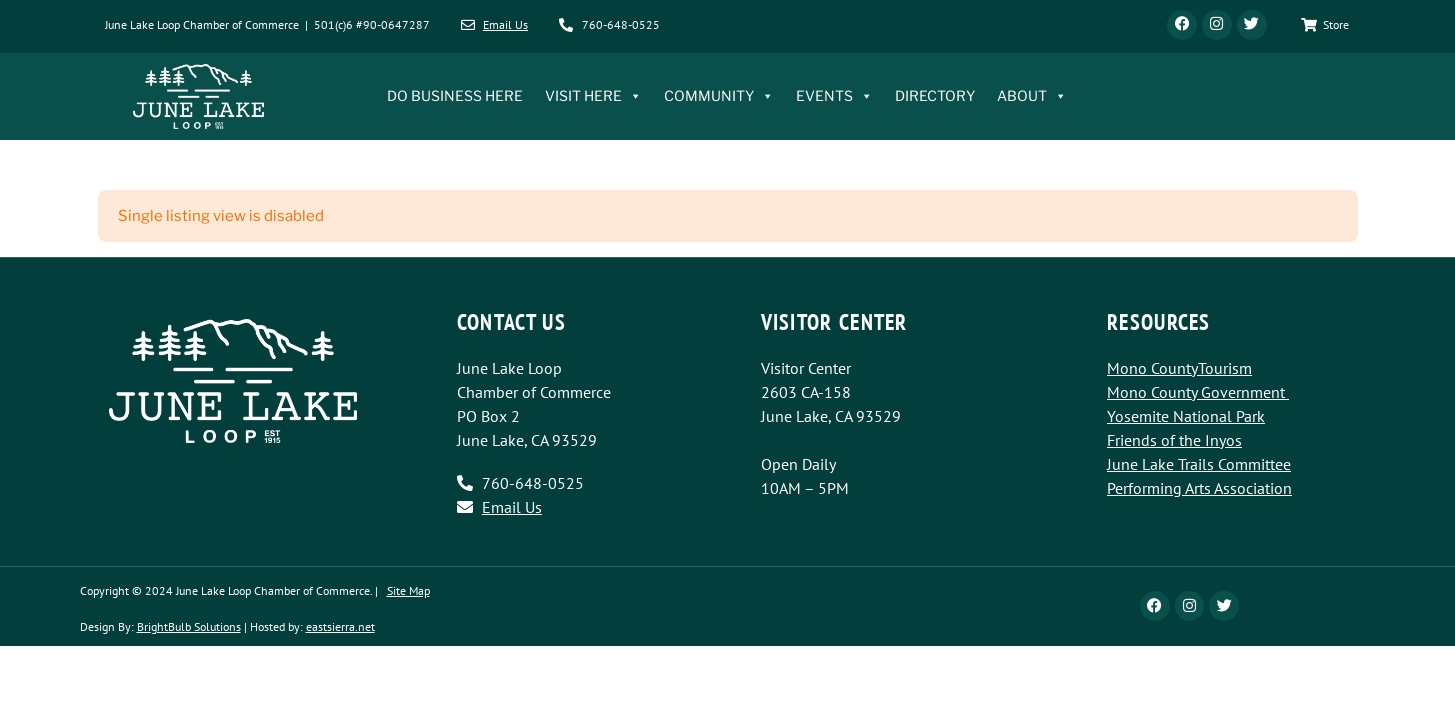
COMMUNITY (719, 97)
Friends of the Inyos (1174, 440)
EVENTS (834, 97)
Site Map (408, 590)
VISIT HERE (593, 97)
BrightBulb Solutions (189, 626)
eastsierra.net (340, 626)
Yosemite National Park (1186, 416)
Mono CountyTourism (1179, 368)
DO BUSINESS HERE (455, 96)
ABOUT (1032, 97)
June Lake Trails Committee (1199, 464)
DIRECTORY (935, 96)
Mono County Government (1196, 392)
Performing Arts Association (1199, 488)
